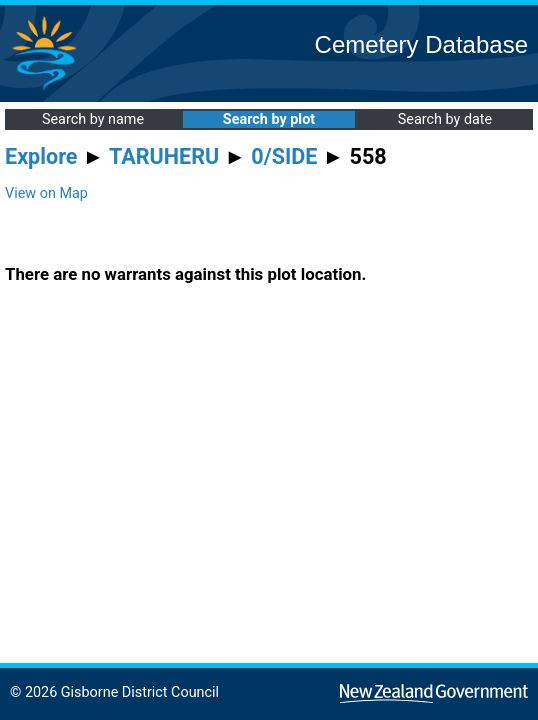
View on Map (46, 193)
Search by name (93, 119)
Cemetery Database (421, 44)
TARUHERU (164, 156)
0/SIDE (284, 156)
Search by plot (269, 119)
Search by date (445, 119)
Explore (41, 156)
